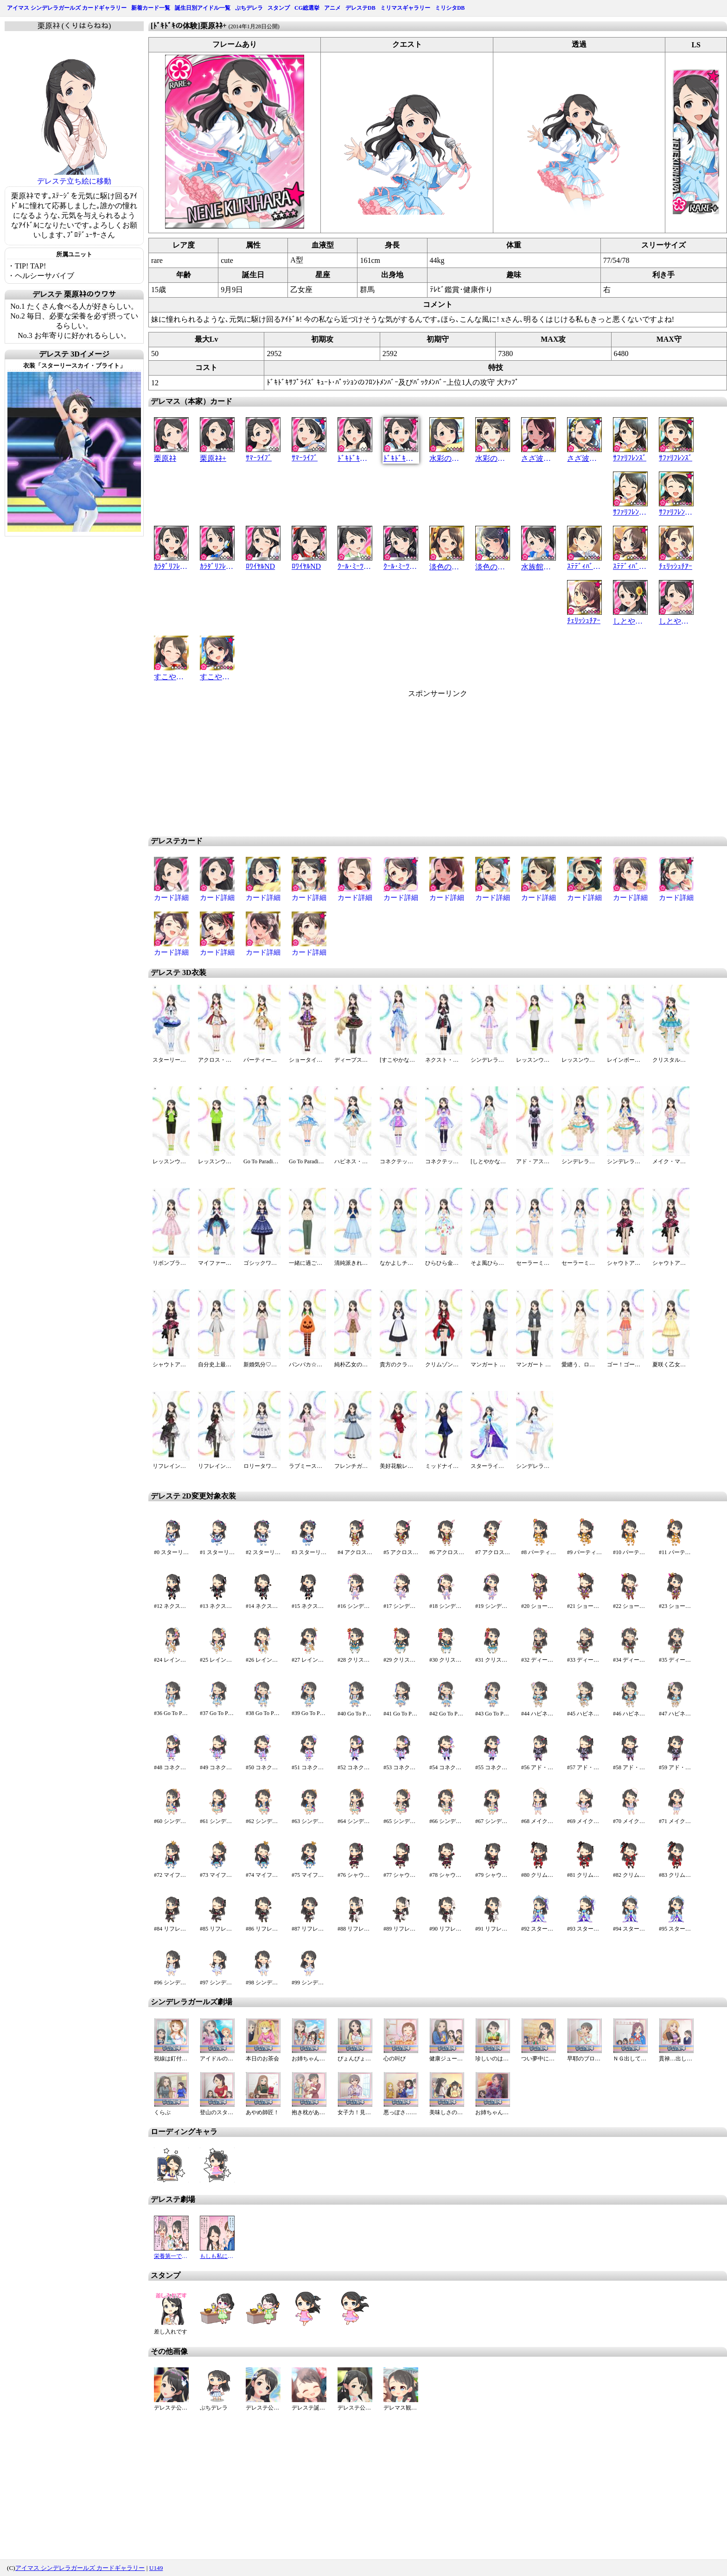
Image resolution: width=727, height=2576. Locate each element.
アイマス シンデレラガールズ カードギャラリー (67, 8)
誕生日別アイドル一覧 (202, 8)
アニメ (332, 8)
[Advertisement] (359, 764)
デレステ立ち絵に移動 (74, 181)
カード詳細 (171, 897)
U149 (156, 2567)
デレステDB (360, 8)
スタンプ (279, 8)
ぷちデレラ (249, 8)
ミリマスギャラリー (405, 8)
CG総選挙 (306, 8)
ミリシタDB (450, 8)
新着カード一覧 (150, 8)
